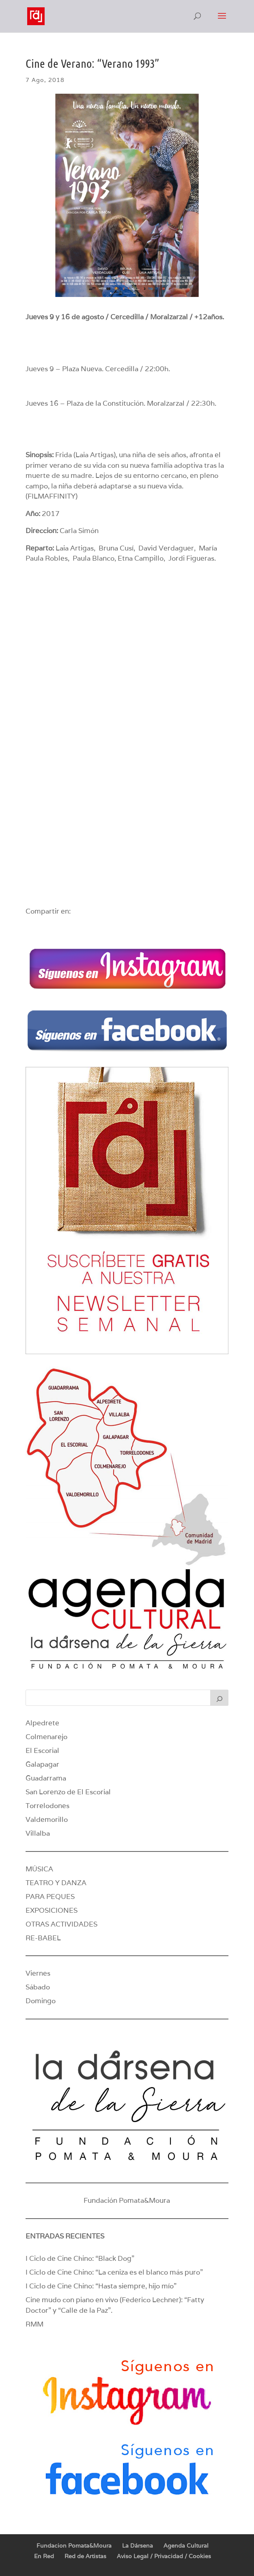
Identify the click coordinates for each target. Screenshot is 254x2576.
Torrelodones (47, 1805)
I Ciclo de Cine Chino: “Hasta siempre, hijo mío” (101, 2285)
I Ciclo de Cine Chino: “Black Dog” (80, 2258)
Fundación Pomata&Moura (127, 2200)
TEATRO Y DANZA (56, 1882)
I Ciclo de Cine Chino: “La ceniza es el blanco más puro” (114, 2272)
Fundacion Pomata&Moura (74, 2545)
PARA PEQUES (50, 1896)
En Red (44, 2556)
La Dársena (137, 2545)
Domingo (41, 2000)
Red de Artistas (85, 2556)
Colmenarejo (46, 1736)
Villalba (38, 1833)
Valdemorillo (47, 1819)
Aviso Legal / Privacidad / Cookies (164, 2556)
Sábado (38, 1987)
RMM (34, 2324)
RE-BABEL (43, 1937)
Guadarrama (46, 1778)
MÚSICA (39, 1868)
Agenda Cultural (186, 2545)
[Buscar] (219, 1698)
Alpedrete (42, 1722)
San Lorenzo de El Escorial (68, 1791)
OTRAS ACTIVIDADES (61, 1924)
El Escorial (42, 1750)
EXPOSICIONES (51, 1910)
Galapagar (42, 1764)
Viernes (38, 1973)
